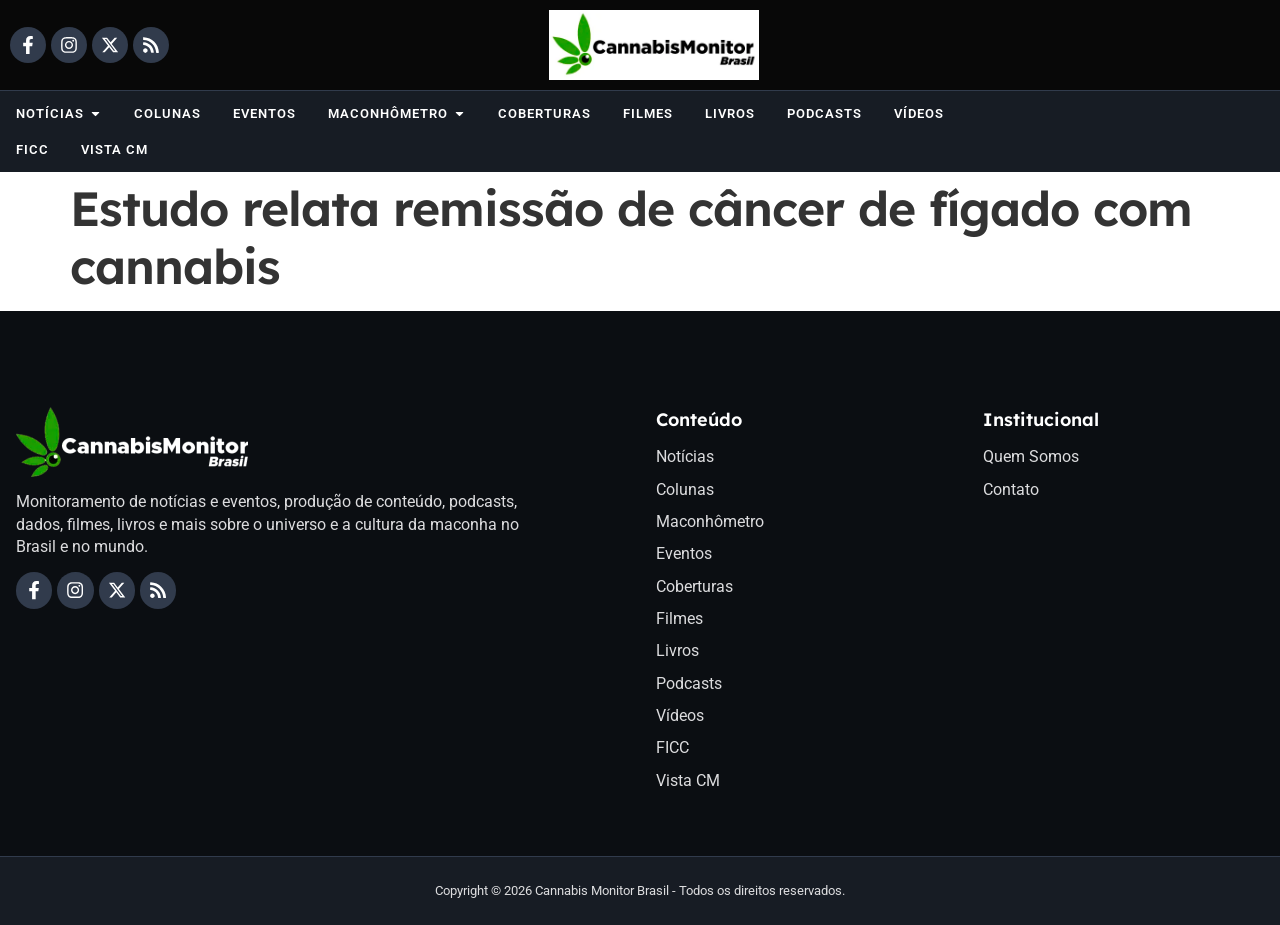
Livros (677, 651)
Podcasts (689, 683)
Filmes (679, 618)
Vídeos (680, 716)
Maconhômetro (710, 521)
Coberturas (694, 586)
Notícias (685, 456)
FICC (672, 748)
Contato (1011, 489)
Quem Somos (1031, 456)
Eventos (684, 554)
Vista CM (688, 780)
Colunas (685, 489)
